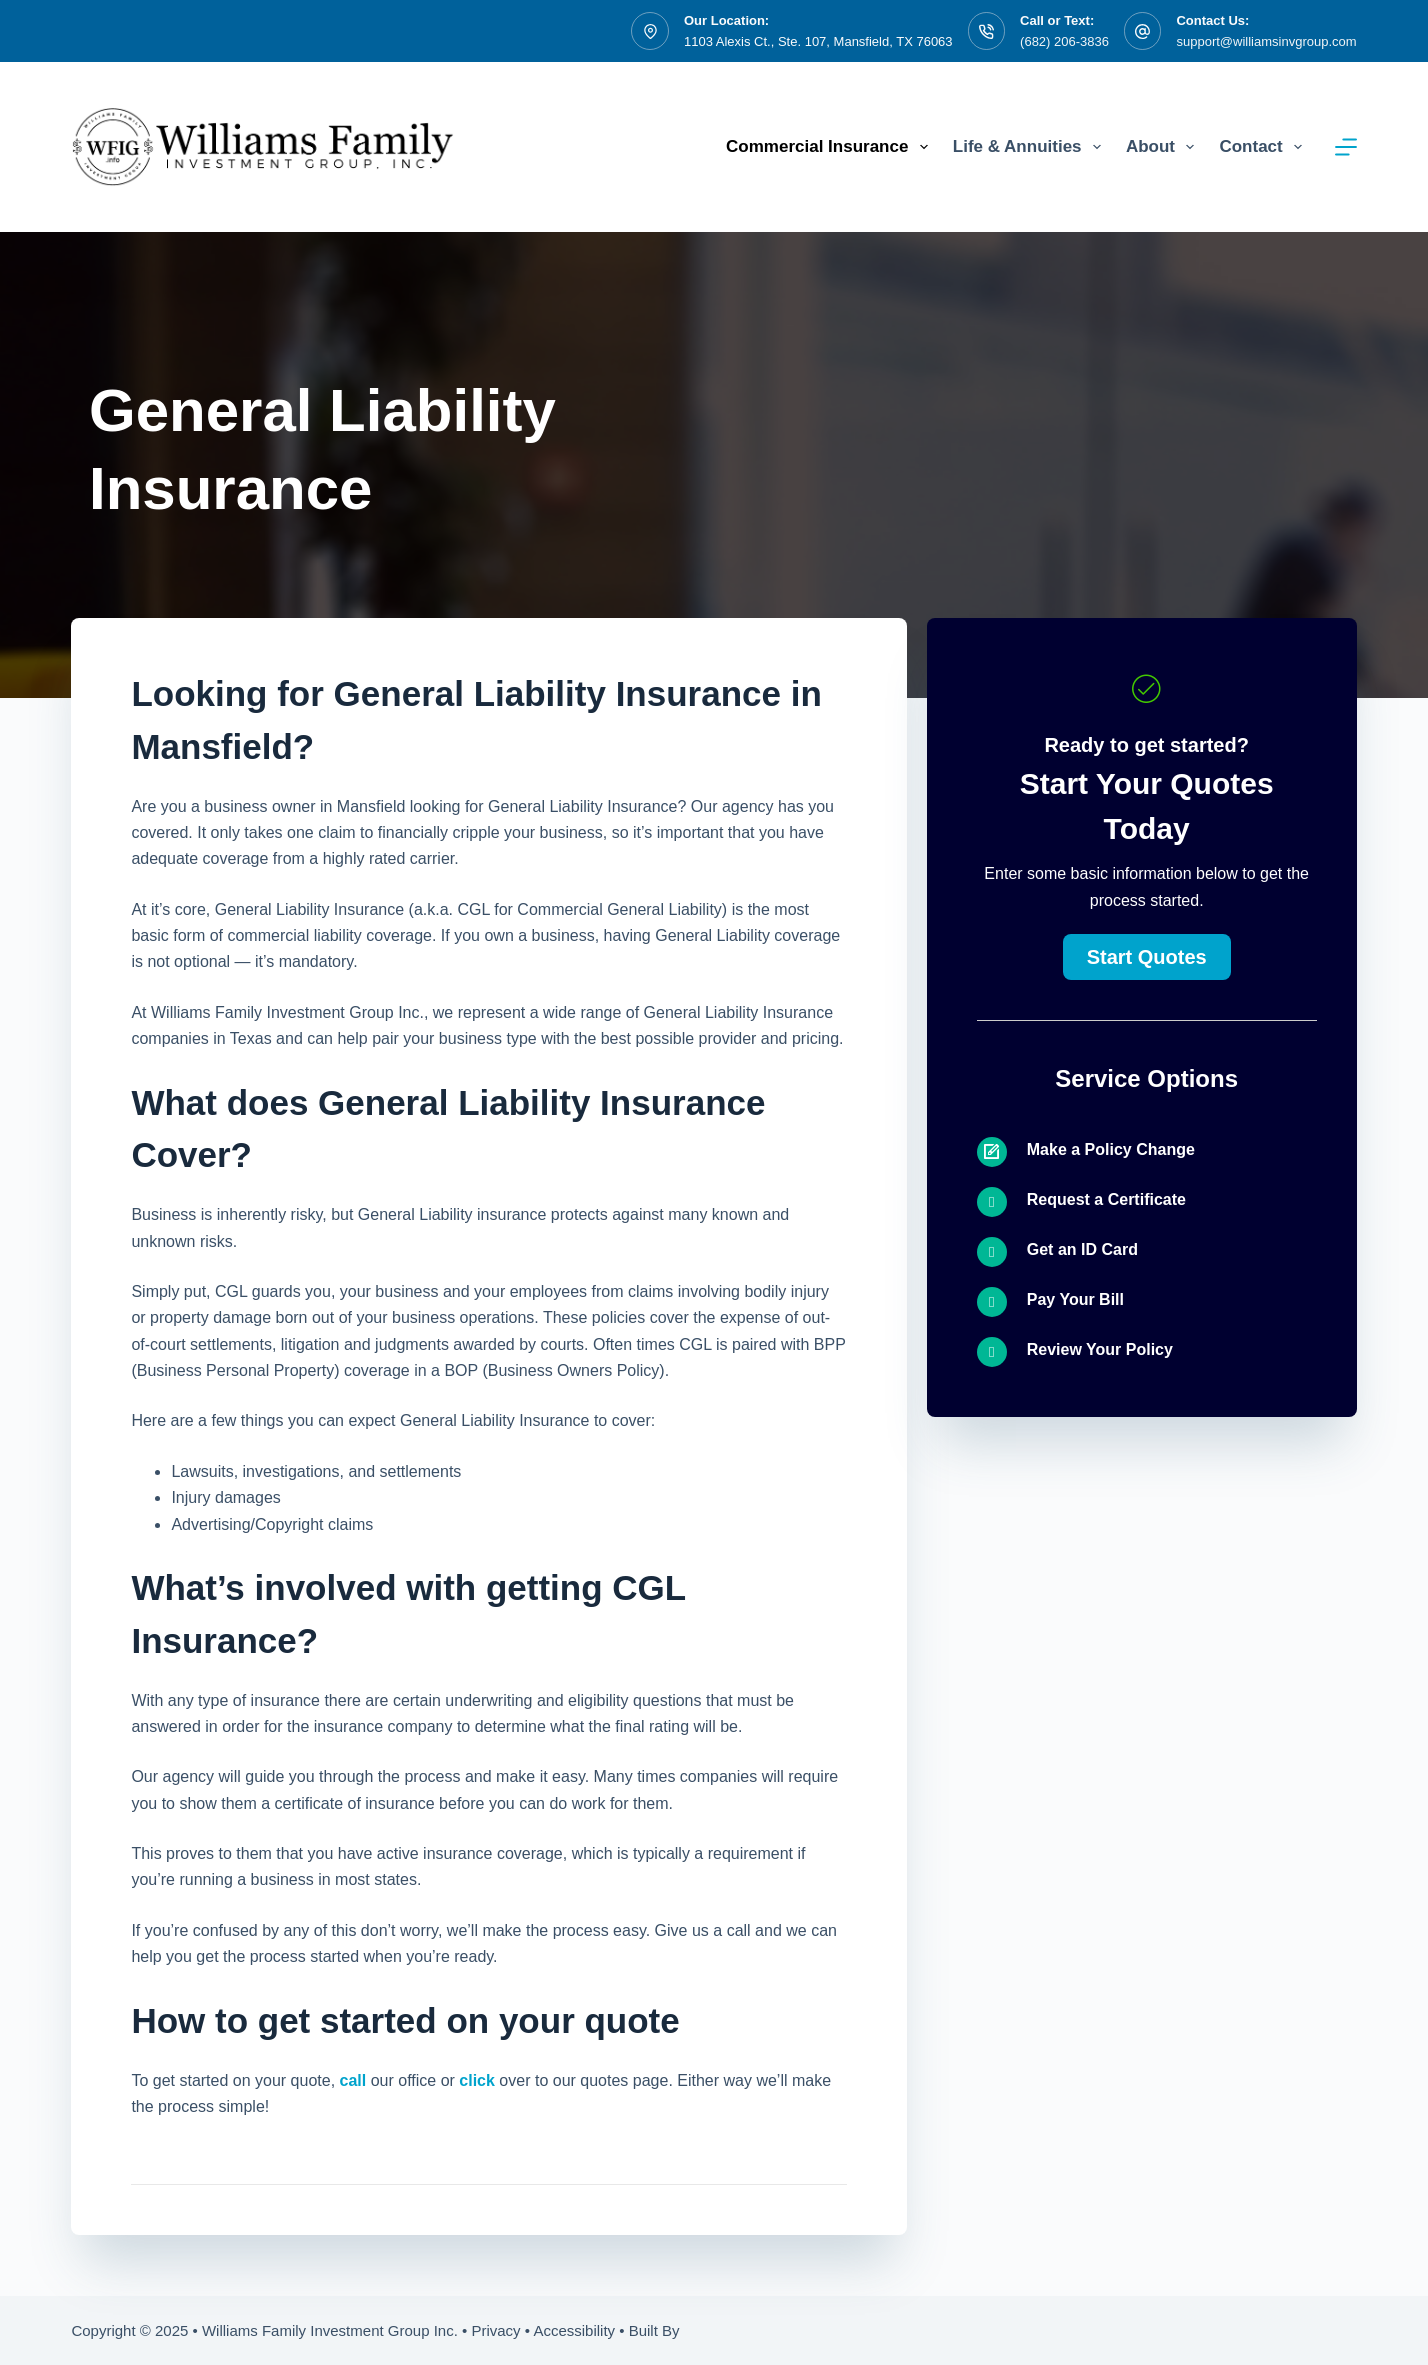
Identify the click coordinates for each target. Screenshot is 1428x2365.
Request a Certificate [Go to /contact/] (1106, 1199)
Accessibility (574, 2330)
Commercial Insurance (831, 147)
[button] (1147, 957)
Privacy (495, 2330)
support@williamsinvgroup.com (1266, 41)
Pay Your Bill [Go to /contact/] (1075, 1299)
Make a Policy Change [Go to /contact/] (1111, 1149)
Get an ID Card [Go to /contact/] (1082, 1249)
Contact (1264, 147)
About (1164, 147)
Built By (654, 2330)
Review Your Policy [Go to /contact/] (1100, 1349)
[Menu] (1346, 147)
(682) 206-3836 (1064, 41)
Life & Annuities (1031, 147)
